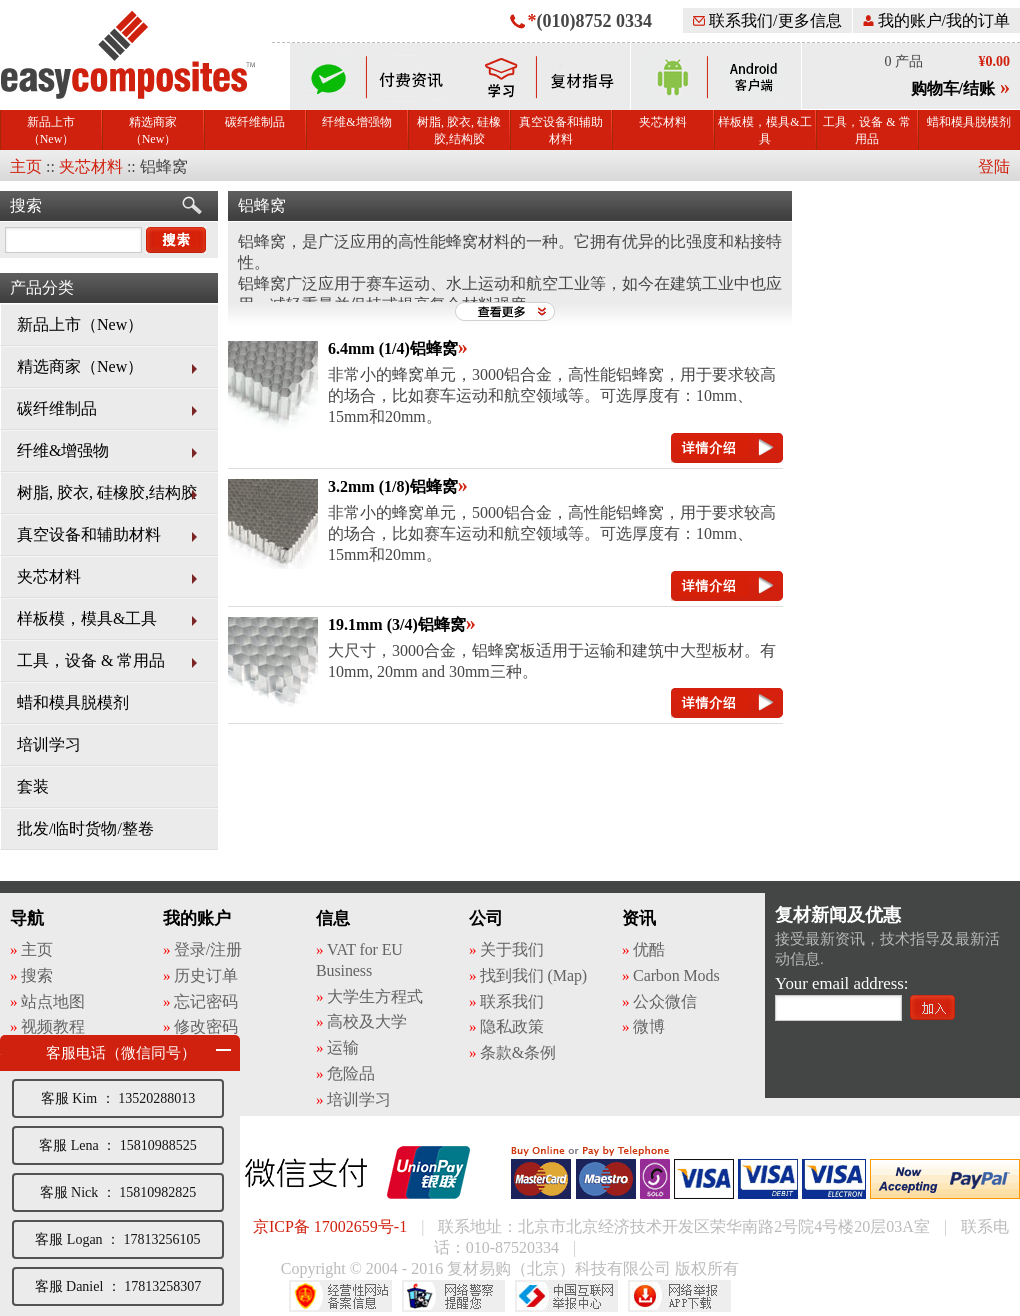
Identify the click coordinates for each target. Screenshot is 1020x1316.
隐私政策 (512, 1026)
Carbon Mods (676, 975)
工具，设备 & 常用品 (866, 130)
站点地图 (53, 1001)
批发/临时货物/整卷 (85, 828)
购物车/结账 (953, 88)
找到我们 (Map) (533, 975)
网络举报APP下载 (679, 1296)
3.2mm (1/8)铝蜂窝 (393, 486)
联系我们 (512, 1001)
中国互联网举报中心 (566, 1296)
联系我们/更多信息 (767, 20)
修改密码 (206, 1026)
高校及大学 (367, 1021)
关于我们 (512, 949)
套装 (33, 786)
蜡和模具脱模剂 (969, 122)
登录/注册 (208, 949)
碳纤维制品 (255, 122)
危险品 (351, 1073)
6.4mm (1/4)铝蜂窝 (393, 348)
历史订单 (206, 975)
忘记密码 (206, 1001)
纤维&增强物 (356, 122)
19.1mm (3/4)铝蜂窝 (397, 624)
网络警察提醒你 (453, 1296)
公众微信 (665, 1001)
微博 (649, 1026)
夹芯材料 (663, 122)
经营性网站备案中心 (340, 1296)
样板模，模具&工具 (764, 130)
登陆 (994, 166)
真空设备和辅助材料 (561, 130)
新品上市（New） (51, 130)
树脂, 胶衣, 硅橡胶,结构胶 (459, 130)
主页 (26, 166)
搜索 (26, 205)
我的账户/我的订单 (936, 20)
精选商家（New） (153, 130)
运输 (343, 1047)
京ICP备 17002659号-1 (330, 1226)
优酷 (649, 949)
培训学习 (49, 744)
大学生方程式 (374, 996)
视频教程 (53, 1026)
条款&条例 (518, 1052)
